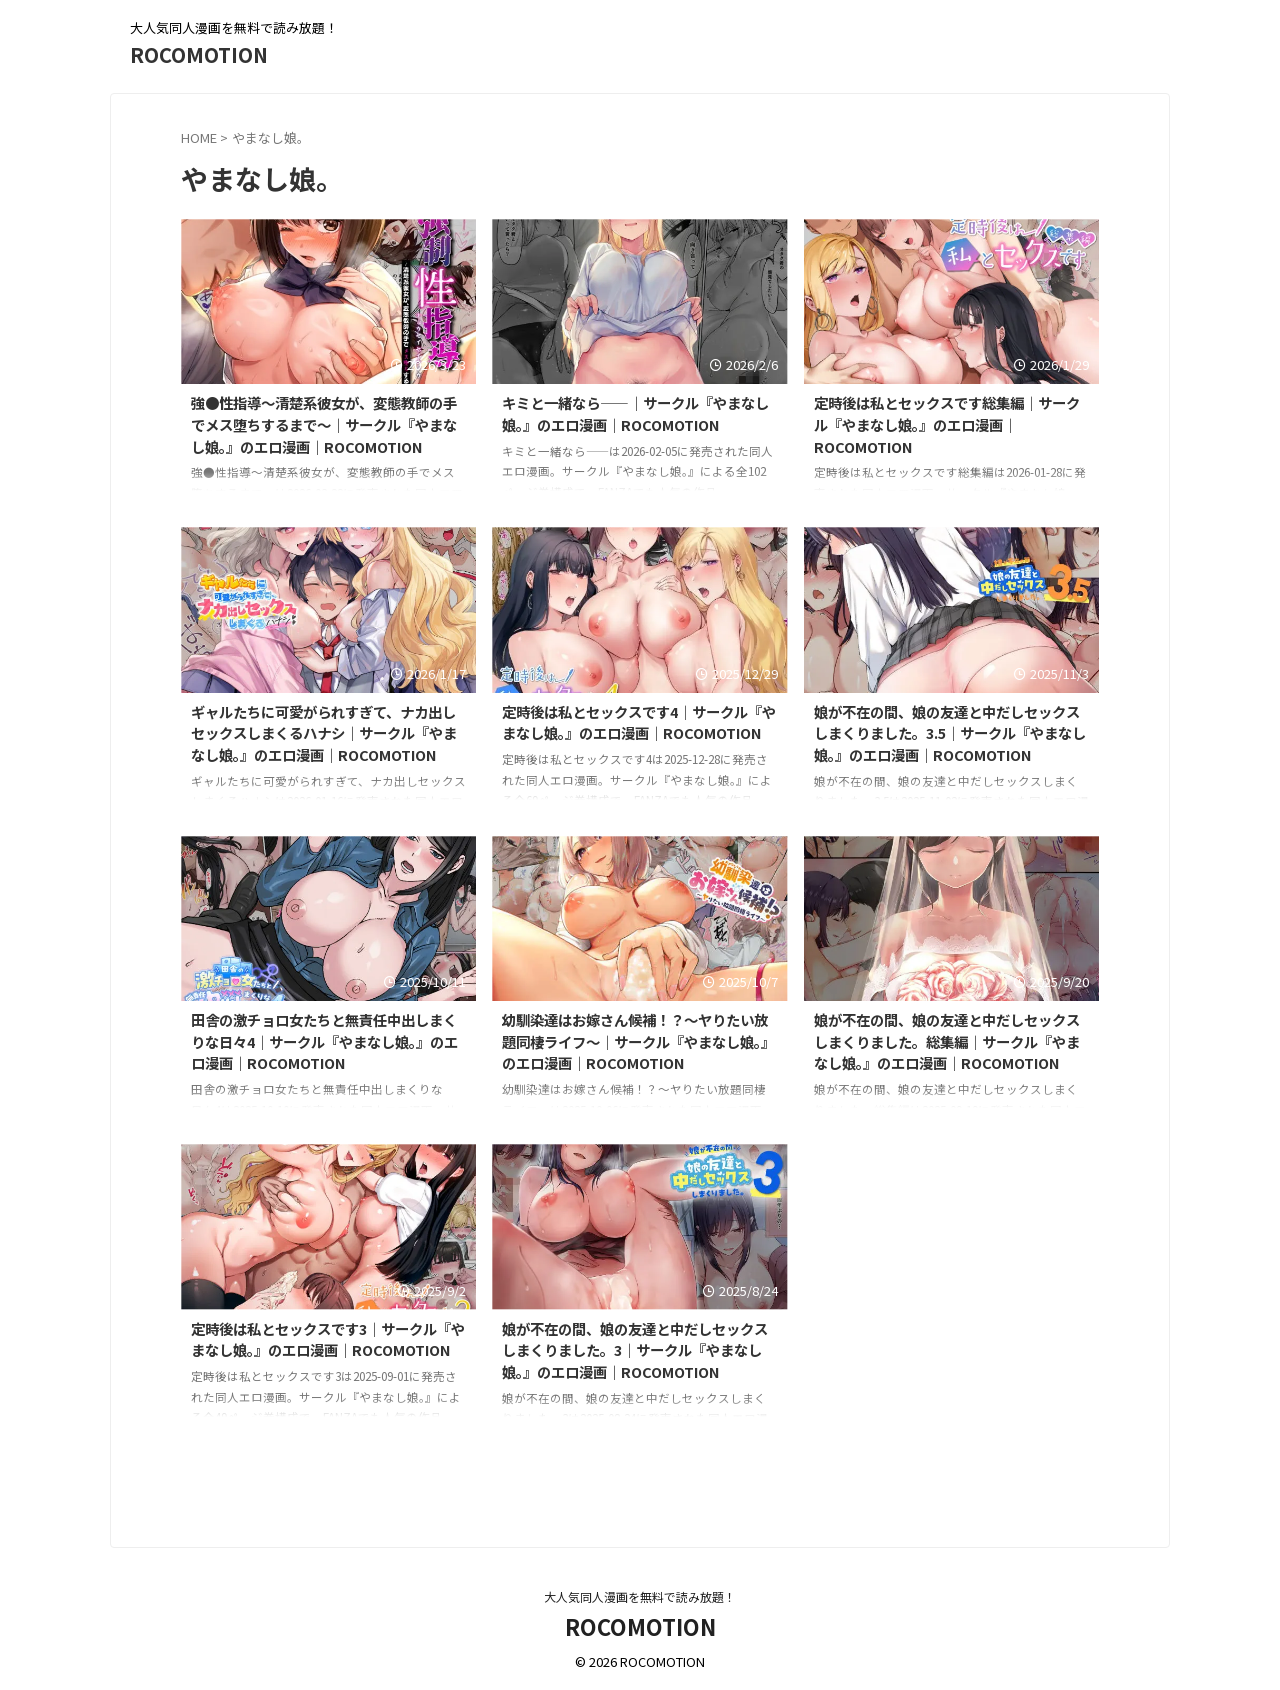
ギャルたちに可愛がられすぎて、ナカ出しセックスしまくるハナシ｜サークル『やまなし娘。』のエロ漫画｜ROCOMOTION (324, 733)
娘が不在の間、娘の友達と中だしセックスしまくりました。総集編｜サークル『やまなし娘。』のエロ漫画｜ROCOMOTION (947, 1041)
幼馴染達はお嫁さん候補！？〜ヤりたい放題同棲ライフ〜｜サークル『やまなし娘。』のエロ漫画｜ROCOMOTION (638, 1041)
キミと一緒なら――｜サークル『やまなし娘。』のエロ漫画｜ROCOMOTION (635, 413)
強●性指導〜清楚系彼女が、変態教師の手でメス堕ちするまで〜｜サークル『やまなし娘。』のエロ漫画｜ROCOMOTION (324, 424)
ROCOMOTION (199, 54)
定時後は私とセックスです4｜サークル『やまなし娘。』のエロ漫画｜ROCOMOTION (639, 722)
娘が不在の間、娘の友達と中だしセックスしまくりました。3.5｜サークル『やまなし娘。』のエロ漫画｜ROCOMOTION (950, 733)
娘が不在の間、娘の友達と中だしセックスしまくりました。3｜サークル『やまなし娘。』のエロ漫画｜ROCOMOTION (635, 1350)
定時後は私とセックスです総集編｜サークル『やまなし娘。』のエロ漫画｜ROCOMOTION (947, 424)
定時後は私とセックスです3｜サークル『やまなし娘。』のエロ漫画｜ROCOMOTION (328, 1339)
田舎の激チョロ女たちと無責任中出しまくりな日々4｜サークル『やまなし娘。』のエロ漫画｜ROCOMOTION (324, 1041)
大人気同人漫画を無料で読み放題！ (640, 1596)
